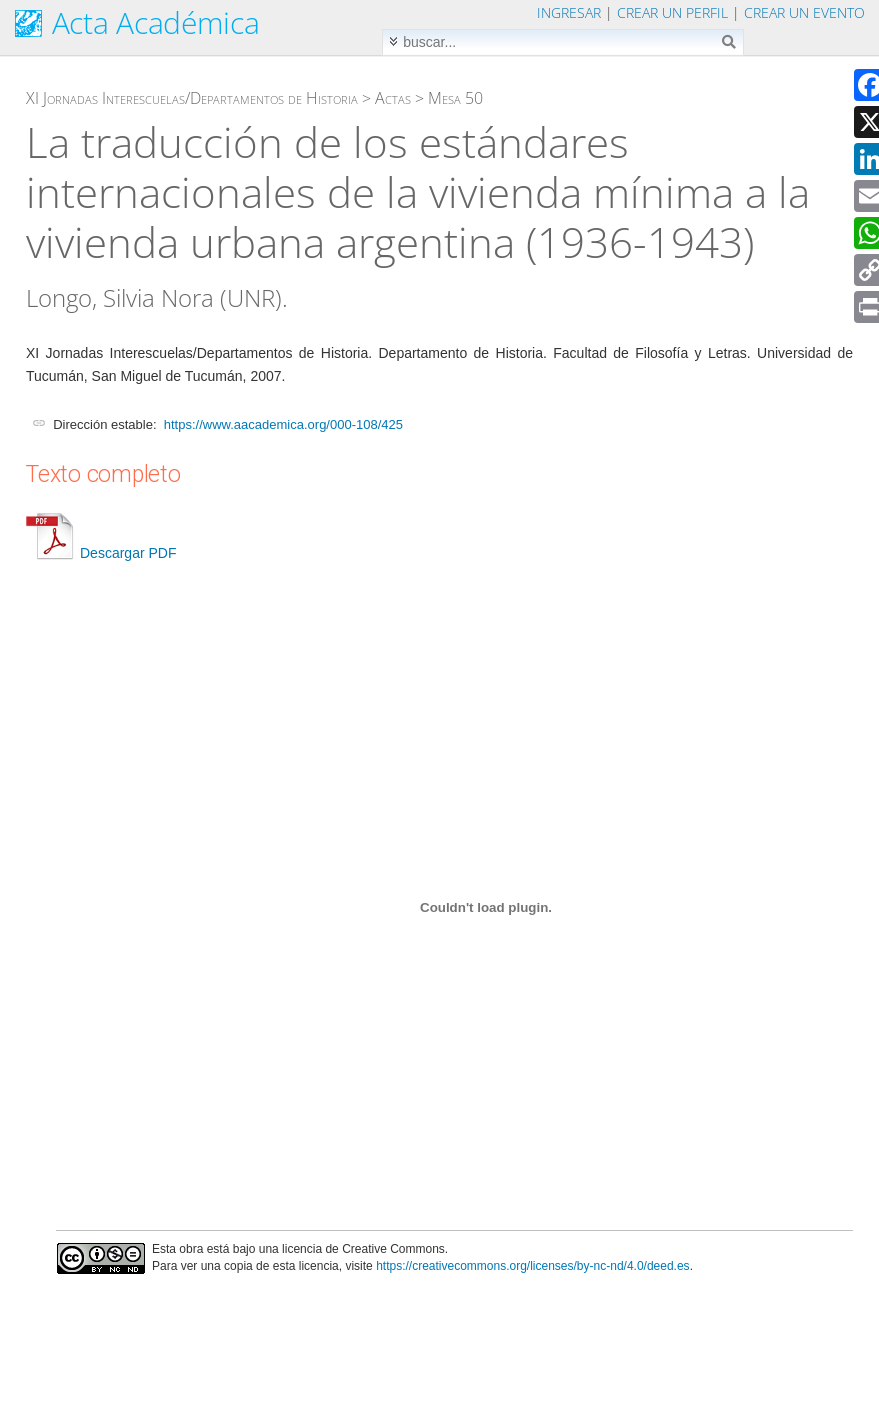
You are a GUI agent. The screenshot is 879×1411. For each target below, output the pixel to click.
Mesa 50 (455, 98)
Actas (393, 98)
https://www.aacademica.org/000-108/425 (283, 424)
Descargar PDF (101, 553)
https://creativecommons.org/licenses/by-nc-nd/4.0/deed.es (533, 1266)
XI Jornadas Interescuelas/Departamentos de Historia (192, 98)
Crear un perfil (672, 12)
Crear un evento (804, 12)
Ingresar (569, 12)
